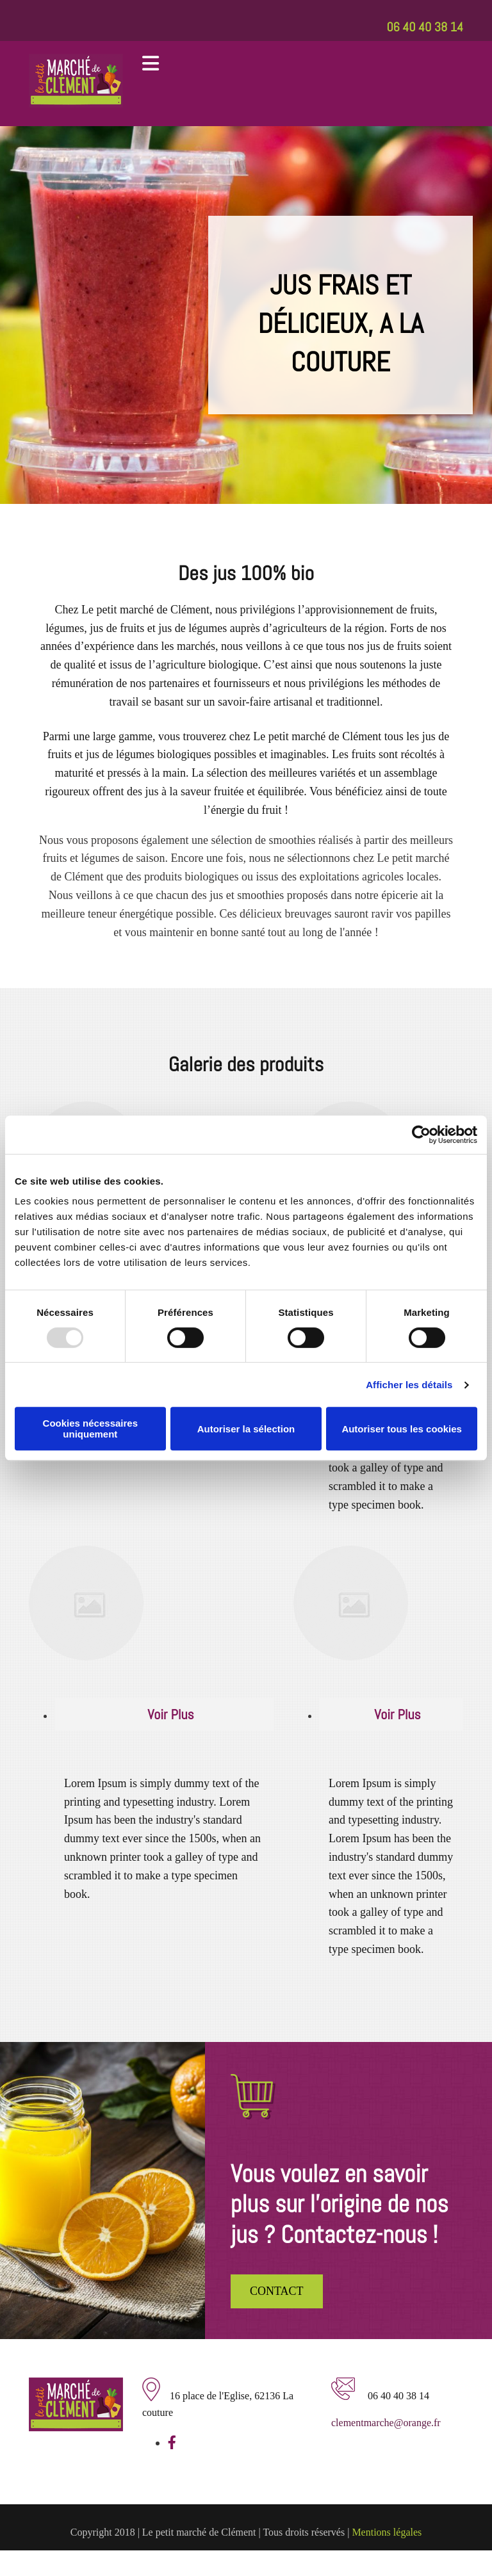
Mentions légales (387, 2532)
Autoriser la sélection (246, 1428)
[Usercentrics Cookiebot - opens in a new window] (421, 1134)
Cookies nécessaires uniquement (90, 1428)
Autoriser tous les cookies (401, 1428)
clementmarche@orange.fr (386, 2422)
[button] (277, 2291)
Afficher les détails (409, 1384)
